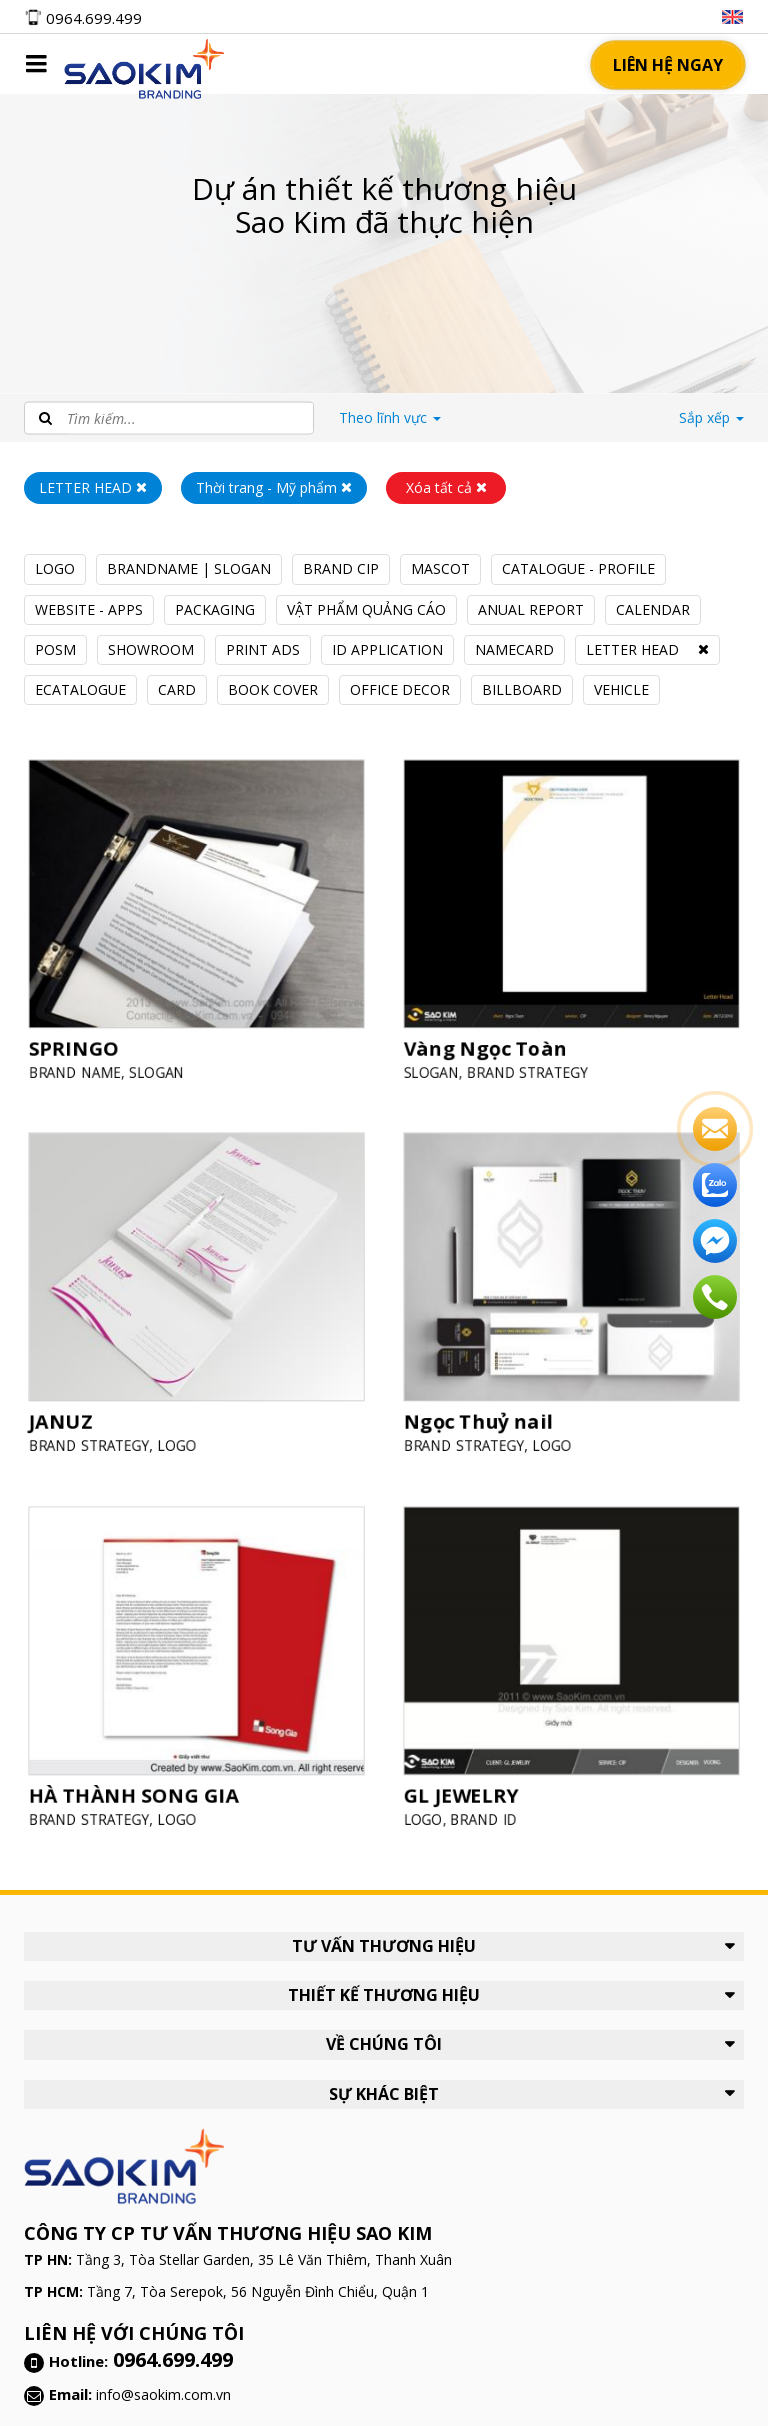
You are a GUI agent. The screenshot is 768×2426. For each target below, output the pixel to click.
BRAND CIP (341, 568)
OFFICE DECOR (400, 689)
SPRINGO (83, 1039)
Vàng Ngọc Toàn (491, 1039)
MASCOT (440, 568)
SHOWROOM (151, 649)
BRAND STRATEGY (531, 1061)
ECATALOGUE (80, 689)
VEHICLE (621, 689)
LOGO (55, 568)
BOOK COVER (273, 689)
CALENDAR (653, 609)
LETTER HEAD (632, 649)
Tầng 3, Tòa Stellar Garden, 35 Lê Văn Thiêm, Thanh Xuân (264, 2259)
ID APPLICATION (387, 649)
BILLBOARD (522, 689)
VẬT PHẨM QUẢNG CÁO (366, 609)
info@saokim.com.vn (163, 2394)
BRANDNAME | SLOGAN (189, 568)
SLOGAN (159, 1061)
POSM (55, 649)
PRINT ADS (263, 649)
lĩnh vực (390, 417)
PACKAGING (215, 609)
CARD (177, 689)
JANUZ (70, 1413)
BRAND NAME (84, 1061)
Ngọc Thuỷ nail (485, 1413)
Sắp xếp (711, 417)
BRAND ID (490, 1807)
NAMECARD (514, 649)
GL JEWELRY (469, 1786)
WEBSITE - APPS (89, 609)
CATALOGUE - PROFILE (578, 568)
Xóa (446, 487)
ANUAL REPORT (531, 609)
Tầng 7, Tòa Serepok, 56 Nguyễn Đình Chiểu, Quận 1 (258, 2291)
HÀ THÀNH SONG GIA (138, 1786)
